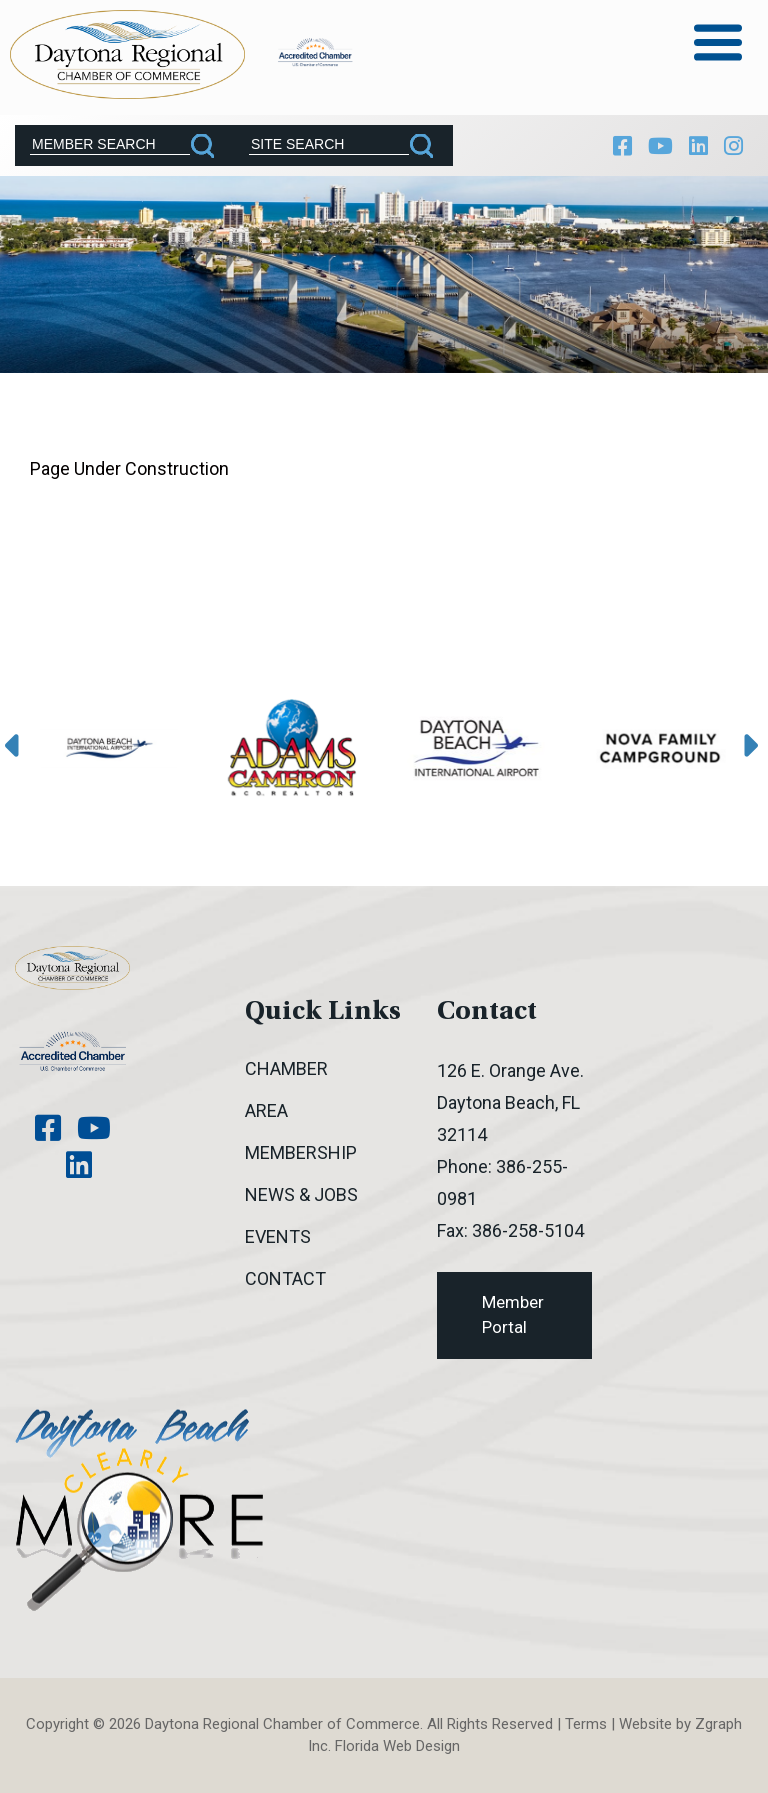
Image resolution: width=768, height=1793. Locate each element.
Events (278, 1236)
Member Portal (513, 1315)
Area (266, 1110)
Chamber (286, 1068)
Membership (301, 1152)
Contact (285, 1278)
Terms (586, 1724)
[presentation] (16, 746)
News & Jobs (301, 1194)
